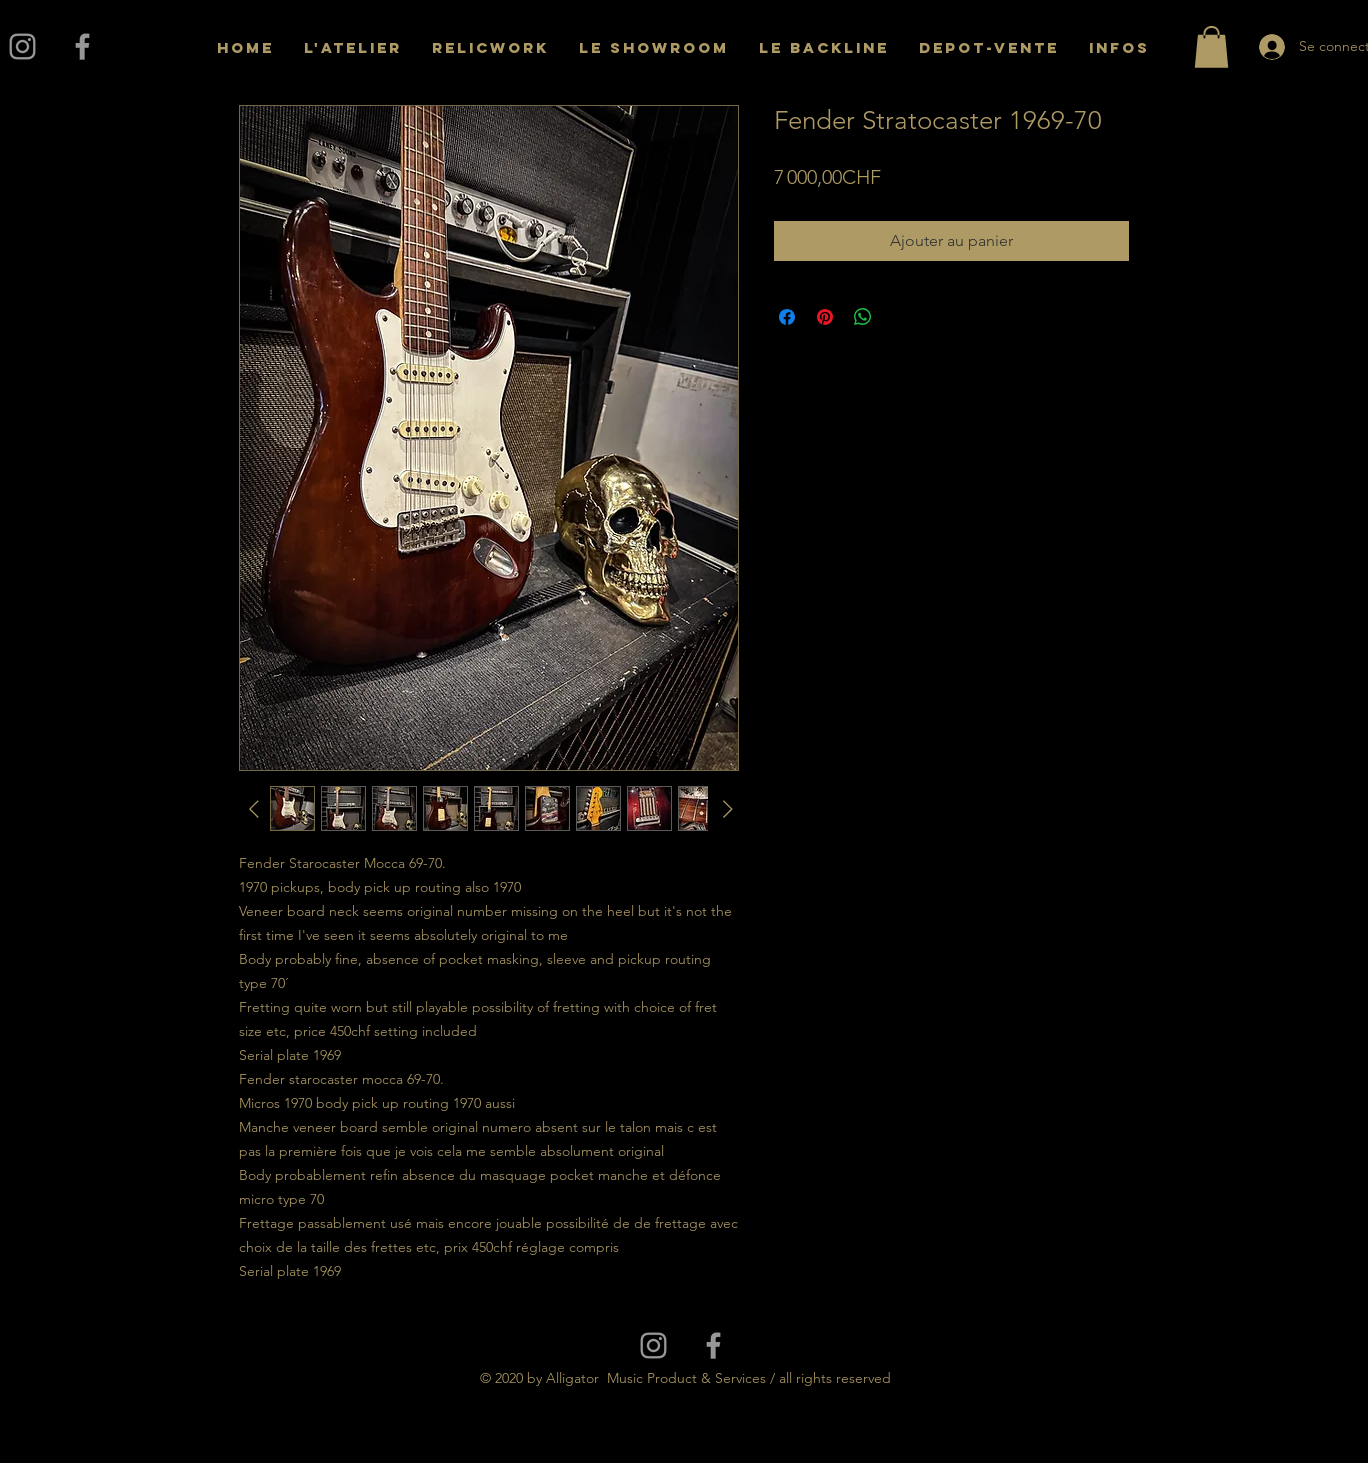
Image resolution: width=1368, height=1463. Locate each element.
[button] (1211, 47)
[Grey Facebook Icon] (82, 46)
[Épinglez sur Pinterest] (825, 317)
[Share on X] (901, 317)
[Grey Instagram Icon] (22, 46)
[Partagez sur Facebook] (787, 317)
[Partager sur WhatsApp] (863, 317)
